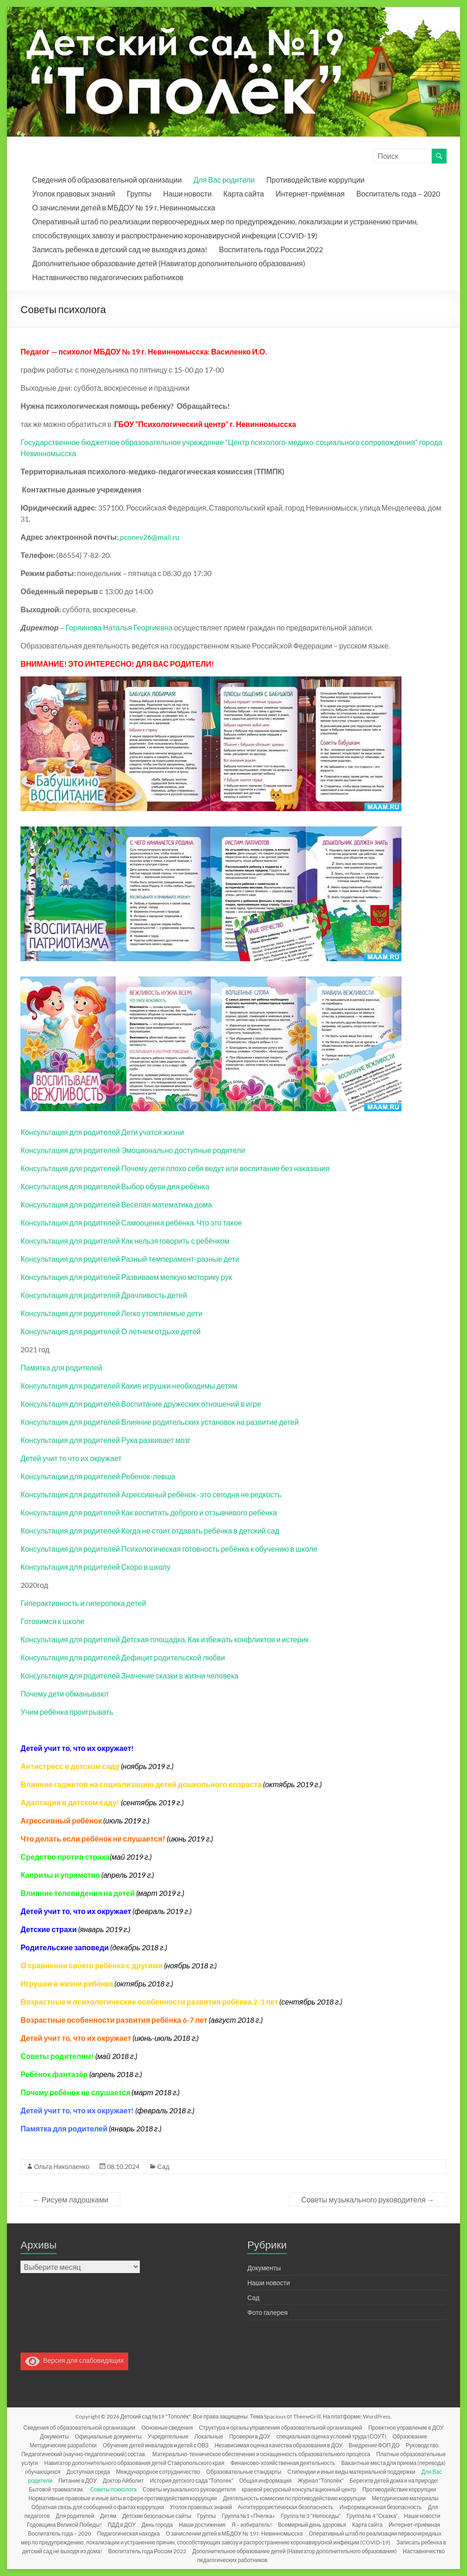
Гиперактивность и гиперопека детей (83, 1603)
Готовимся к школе (52, 1621)
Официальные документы (108, 2436)
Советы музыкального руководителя (367, 2199)
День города (157, 2524)
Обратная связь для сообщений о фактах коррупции (98, 2507)
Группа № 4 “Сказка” (372, 2515)
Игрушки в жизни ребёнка (66, 1983)
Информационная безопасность (380, 2507)
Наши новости (187, 193)
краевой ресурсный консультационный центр (299, 2489)
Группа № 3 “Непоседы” (311, 2515)
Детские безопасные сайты (156, 2515)
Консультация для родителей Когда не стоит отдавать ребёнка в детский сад (149, 1530)
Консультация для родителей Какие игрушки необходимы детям (128, 1385)
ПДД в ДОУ (122, 2524)
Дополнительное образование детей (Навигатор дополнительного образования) (168, 263)
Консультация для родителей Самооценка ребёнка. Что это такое (131, 1222)
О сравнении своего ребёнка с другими (91, 1965)
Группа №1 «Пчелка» (248, 2515)
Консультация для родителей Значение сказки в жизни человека (129, 1675)
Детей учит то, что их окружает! (77, 2110)
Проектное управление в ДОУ (405, 2427)
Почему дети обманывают (64, 1693)
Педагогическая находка (128, 2533)
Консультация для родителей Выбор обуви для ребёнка (114, 1186)
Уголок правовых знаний (73, 193)
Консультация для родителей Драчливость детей (103, 1295)
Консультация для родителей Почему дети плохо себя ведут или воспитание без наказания (174, 1168)
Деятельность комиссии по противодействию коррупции (294, 2498)
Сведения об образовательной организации (107, 179)
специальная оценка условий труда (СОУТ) (331, 2436)
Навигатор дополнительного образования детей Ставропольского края (134, 2462)
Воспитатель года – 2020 (398, 193)
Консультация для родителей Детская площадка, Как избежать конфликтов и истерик (164, 1639)
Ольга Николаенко (61, 2166)
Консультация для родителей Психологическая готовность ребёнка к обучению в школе (168, 1548)
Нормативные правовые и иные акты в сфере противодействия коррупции (122, 2498)
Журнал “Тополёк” (321, 2480)
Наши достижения (202, 2524)
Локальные (208, 2436)
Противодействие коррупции (315, 179)
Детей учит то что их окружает (70, 1458)
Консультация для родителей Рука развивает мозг (105, 1439)
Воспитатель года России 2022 (271, 249)
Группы (139, 193)
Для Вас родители (224, 179)
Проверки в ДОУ (249, 2436)
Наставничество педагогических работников (108, 277)
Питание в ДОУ (78, 2480)
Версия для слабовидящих (74, 2360)
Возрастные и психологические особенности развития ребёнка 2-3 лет (149, 2001)
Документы (264, 2268)
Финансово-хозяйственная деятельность (282, 2462)
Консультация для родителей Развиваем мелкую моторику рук (126, 1276)
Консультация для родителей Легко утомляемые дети (111, 1313)
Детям (108, 2515)
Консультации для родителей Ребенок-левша (97, 1476)
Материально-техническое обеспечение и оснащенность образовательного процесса (261, 2454)
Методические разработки (63, 2445)
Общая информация (265, 2480)
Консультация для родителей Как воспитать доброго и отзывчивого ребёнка (148, 1512)
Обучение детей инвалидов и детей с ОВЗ (156, 2445)
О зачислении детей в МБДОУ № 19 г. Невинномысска (123, 207)
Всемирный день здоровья (312, 2524)
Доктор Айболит (123, 2480)
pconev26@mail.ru (149, 536)
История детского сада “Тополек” (191, 2480)
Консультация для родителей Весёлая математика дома (116, 1204)
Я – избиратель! (251, 2524)
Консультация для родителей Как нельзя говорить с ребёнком (124, 1240)
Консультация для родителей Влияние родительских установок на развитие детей (159, 1421)
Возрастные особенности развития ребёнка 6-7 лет (113, 2019)
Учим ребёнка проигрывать (66, 1711)
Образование (410, 2436)
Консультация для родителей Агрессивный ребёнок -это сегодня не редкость (150, 1494)
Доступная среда (88, 2471)
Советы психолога (113, 2489)
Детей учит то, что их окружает (76, 2037)
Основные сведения (167, 2427)
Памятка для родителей (61, 1367)
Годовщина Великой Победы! (64, 2524)
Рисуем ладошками (70, 2199)
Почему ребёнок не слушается (75, 2092)
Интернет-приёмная (310, 193)
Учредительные (168, 2436)
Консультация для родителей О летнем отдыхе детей (110, 1331)
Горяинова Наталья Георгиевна (119, 627)
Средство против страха (65, 1856)
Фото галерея (267, 2312)
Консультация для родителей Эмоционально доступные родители (132, 1150)
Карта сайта (243, 193)
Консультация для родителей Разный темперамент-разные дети (129, 1258)
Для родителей (75, 2515)
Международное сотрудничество (158, 2471)
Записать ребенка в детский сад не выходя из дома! (119, 249)
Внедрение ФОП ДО (374, 2445)
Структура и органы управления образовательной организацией (280, 2427)
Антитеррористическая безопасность (285, 2507)
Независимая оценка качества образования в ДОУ (278, 2445)
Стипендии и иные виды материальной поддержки (351, 2471)
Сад (163, 2166)
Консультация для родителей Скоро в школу (95, 1566)
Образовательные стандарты (244, 2471)
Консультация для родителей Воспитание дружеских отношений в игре (140, 1403)
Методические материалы (405, 2498)
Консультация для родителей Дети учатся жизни (102, 1131)
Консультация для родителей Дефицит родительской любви (122, 1657)
